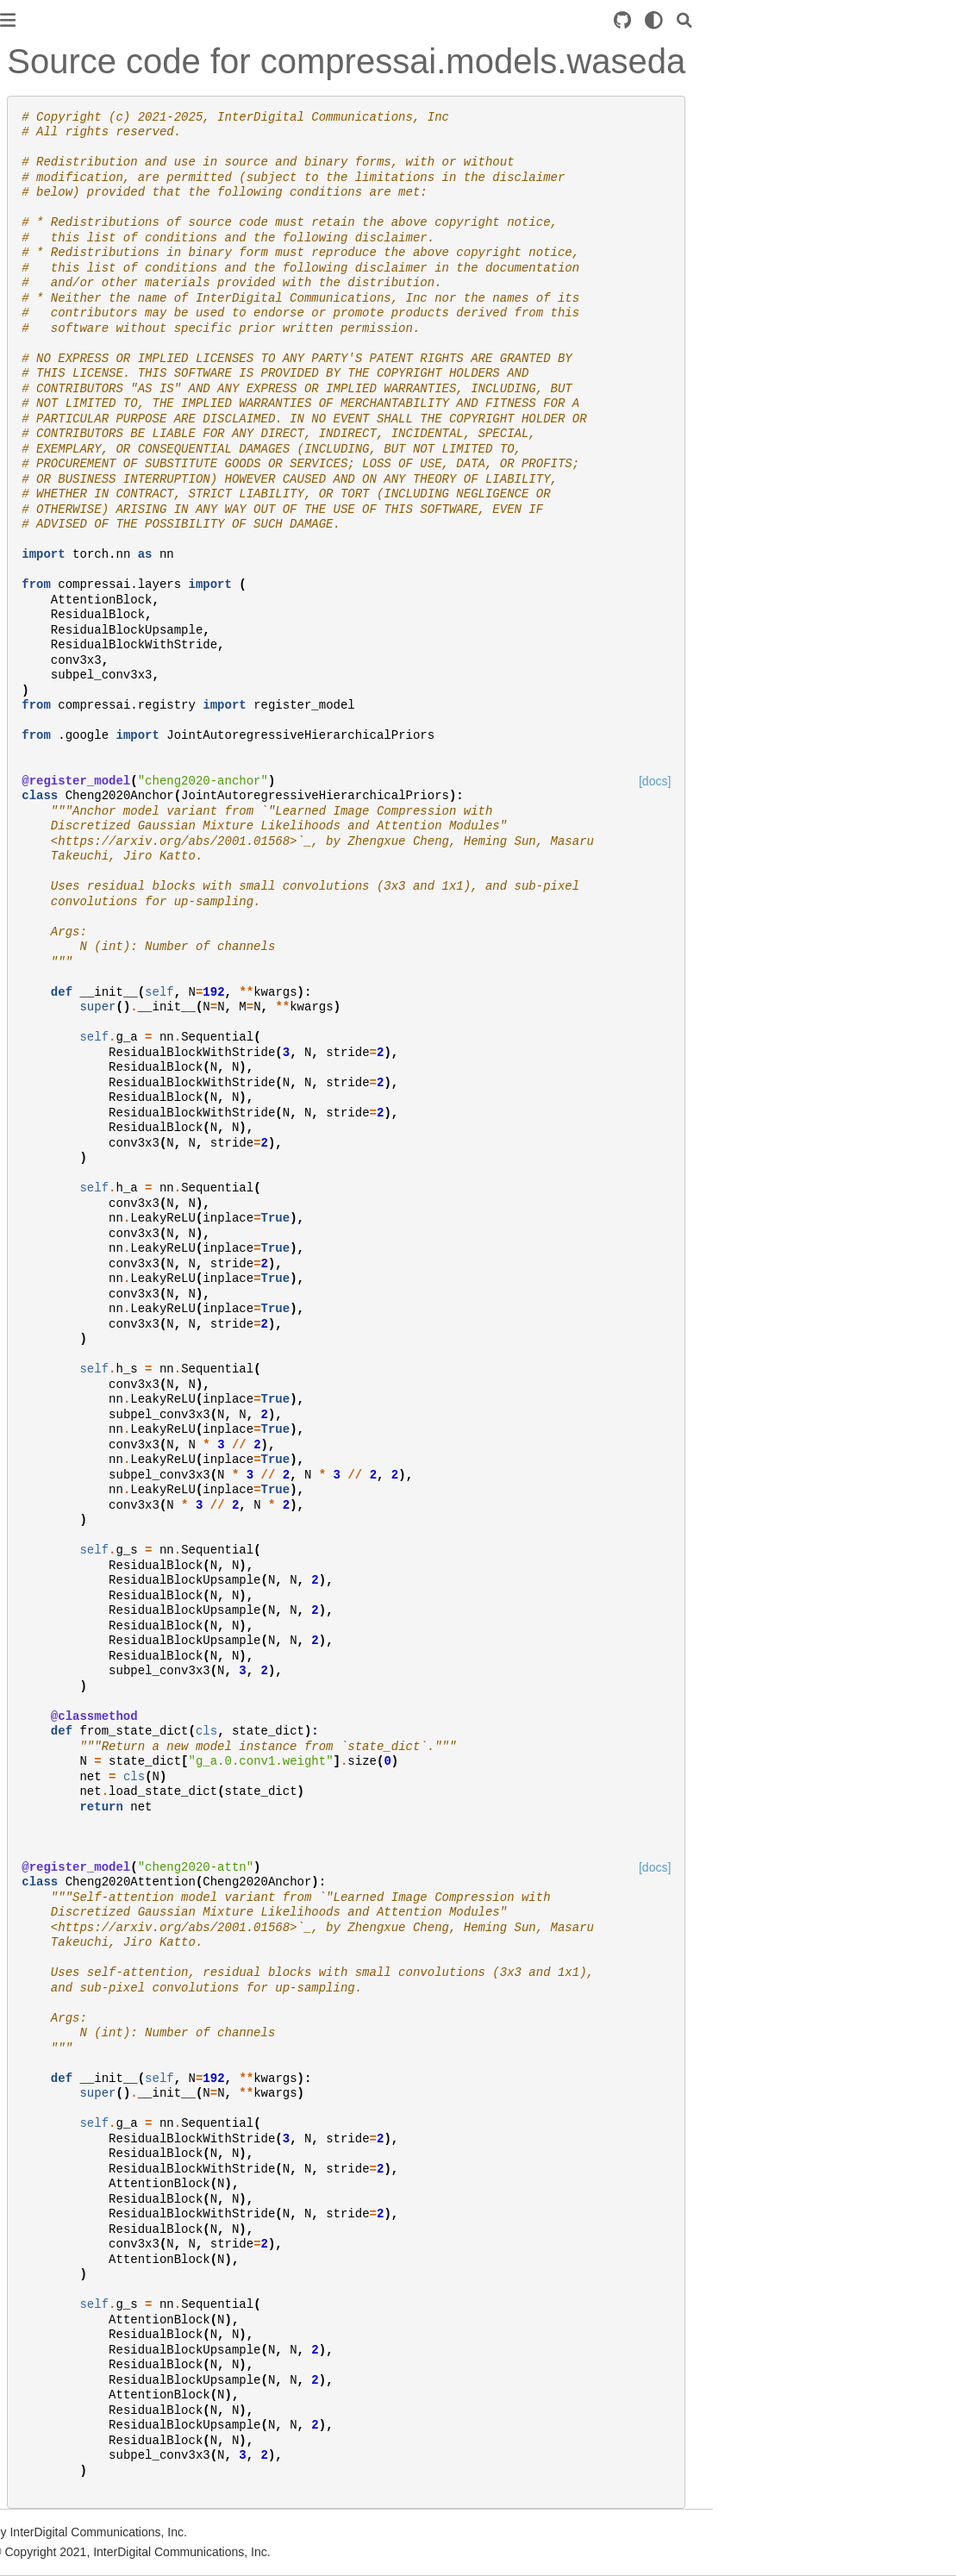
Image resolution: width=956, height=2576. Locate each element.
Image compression (68, 620)
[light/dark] (866, 20)
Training (36, 202)
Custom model (54, 229)
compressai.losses (65, 465)
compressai (46, 302)
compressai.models (67, 493)
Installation (43, 130)
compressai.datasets (71, 356)
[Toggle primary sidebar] (219, 20)
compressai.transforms (77, 548)
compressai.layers (64, 438)
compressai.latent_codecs (85, 411)
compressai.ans (57, 328)
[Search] (896, 20)
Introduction (46, 102)
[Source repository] (834, 20)
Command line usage (72, 692)
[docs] (867, 781)
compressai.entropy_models (91, 384)
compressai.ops (57, 521)
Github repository (61, 764)
